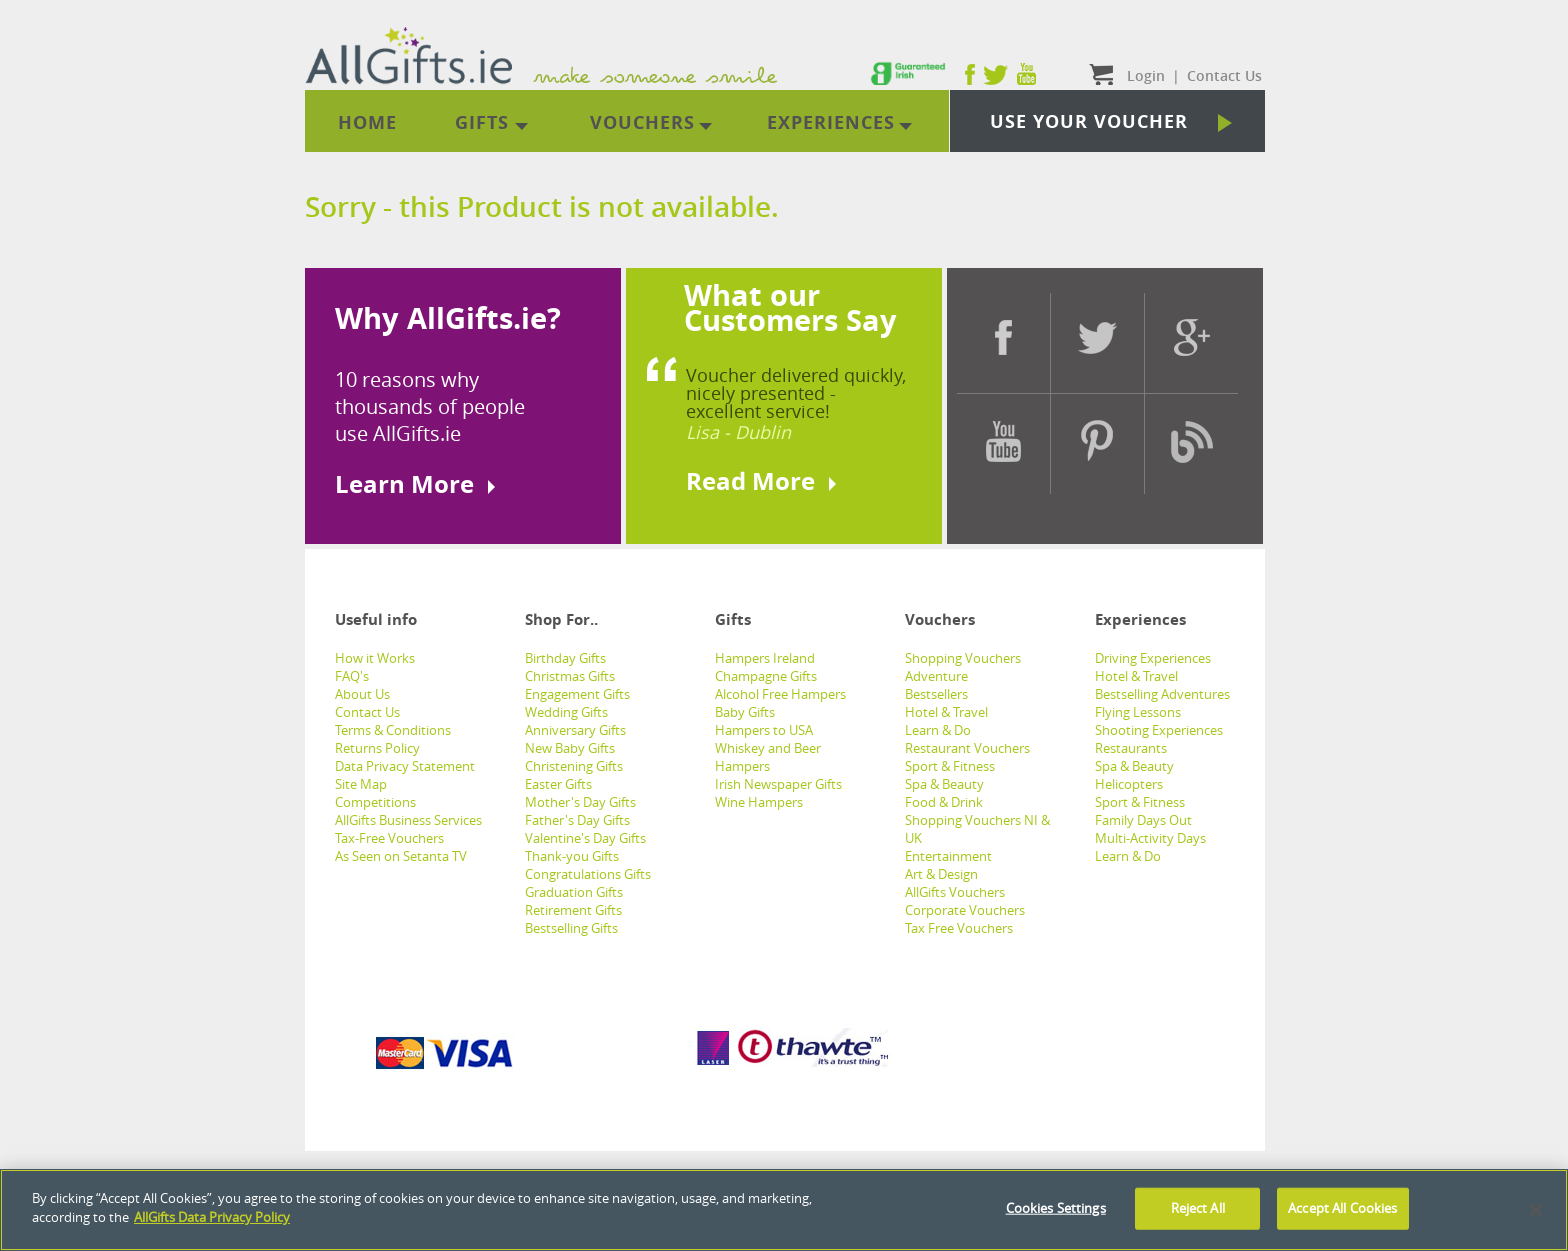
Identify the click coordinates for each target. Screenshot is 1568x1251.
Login (1146, 75)
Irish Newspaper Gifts (778, 784)
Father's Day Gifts (577, 820)
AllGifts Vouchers (955, 892)
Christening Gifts (574, 766)
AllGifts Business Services (408, 820)
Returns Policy (377, 748)
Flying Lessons (1138, 712)
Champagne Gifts (766, 676)
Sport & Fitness (950, 766)
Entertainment (948, 856)
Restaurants (1131, 748)
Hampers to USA (764, 730)
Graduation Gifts (574, 892)
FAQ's (352, 676)
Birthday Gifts (565, 658)
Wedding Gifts (566, 712)
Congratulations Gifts (588, 874)
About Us (362, 694)
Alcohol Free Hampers (780, 694)
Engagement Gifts (577, 694)
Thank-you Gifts (572, 856)
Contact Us (367, 712)
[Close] (1536, 1210)
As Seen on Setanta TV (401, 856)
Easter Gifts (558, 784)
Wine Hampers (759, 802)
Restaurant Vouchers (967, 748)
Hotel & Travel (946, 712)
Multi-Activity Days (1150, 838)
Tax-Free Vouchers (389, 838)
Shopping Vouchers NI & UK (977, 829)
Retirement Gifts (573, 910)
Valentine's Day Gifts (585, 838)
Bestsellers (936, 694)
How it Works (375, 658)
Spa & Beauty (944, 784)
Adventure (936, 676)
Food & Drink (944, 802)
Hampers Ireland (765, 658)
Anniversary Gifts (575, 730)
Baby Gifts (745, 712)
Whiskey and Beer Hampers (768, 757)
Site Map (361, 784)
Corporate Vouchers (965, 910)
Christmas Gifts (570, 676)
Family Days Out (1143, 820)
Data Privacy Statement (405, 766)
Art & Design (941, 874)
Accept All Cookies (1342, 1208)
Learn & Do (938, 730)
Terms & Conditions (393, 730)
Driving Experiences (1153, 658)
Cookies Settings (1056, 1208)
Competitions (375, 802)
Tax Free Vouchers (959, 928)
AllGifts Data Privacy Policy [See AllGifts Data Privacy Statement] (212, 1217)
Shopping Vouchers (963, 658)
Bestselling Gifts (571, 928)
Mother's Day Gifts (580, 802)
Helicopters (1129, 784)
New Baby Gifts (570, 748)
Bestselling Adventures (1162, 694)
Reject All (1198, 1208)
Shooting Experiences (1159, 730)
